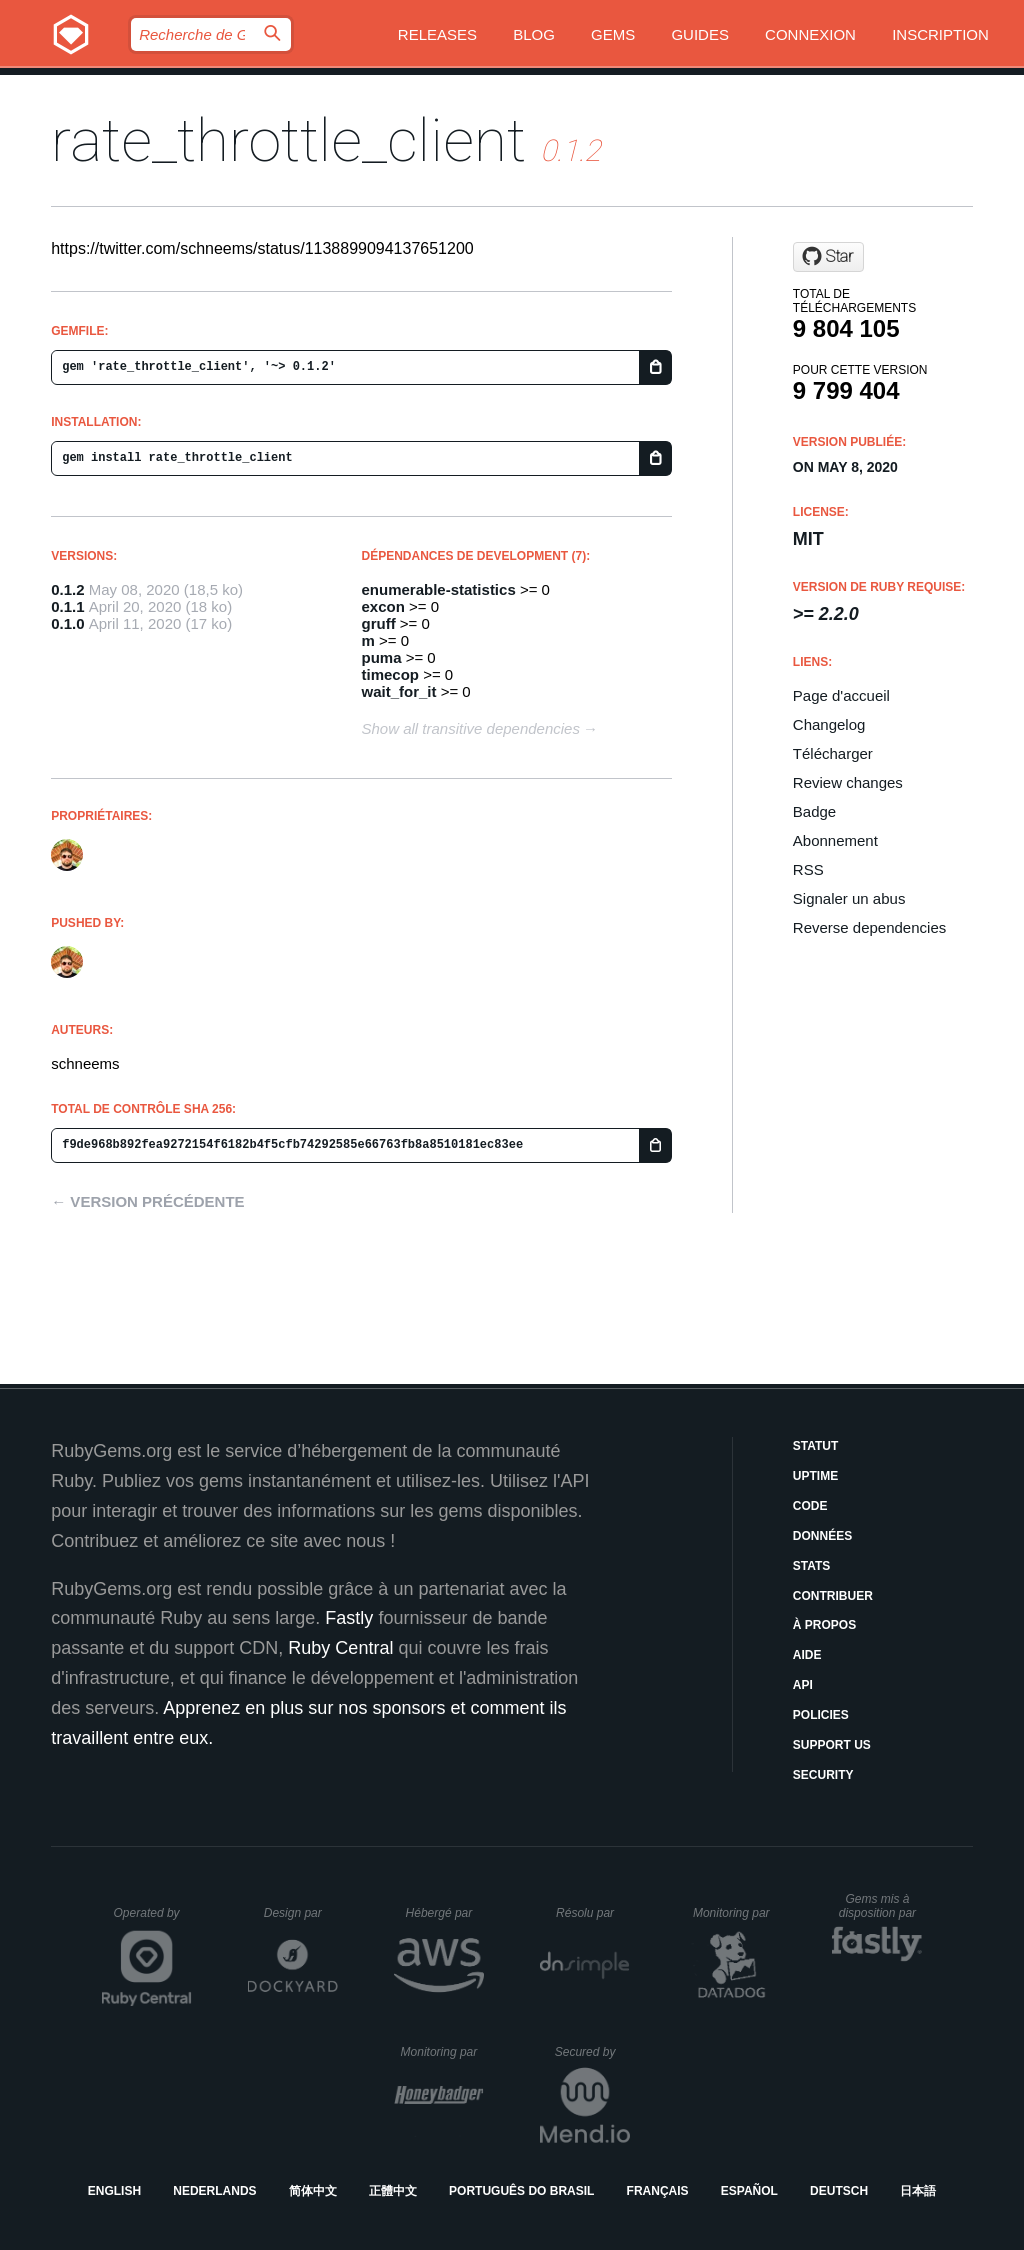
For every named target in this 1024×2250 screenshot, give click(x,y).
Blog (534, 34)
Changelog (829, 724)
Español (749, 2191)
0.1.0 (67, 623)
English (114, 2191)
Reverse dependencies (869, 927)
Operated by (153, 1920)
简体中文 (313, 2191)
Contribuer (833, 1596)
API (803, 1685)
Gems (613, 34)
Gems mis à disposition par (881, 1906)
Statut (816, 1446)
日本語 (918, 2191)
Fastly (349, 1618)
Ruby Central (340, 1648)
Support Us (832, 1745)
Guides (700, 34)
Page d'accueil (841, 695)
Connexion (810, 34)
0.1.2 (67, 589)
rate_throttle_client (288, 140)
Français (658, 2191)
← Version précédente (147, 1201)
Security (823, 1775)
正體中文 (393, 2191)
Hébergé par (445, 1913)
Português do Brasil (521, 2191)
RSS (808, 869)
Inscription (940, 34)
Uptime (815, 1476)
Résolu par (593, 1913)
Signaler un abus (849, 898)
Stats (812, 1566)
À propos (824, 1625)
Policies (821, 1715)
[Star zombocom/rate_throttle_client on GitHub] (828, 257)
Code (810, 1506)
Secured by (592, 2052)
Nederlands (214, 2191)
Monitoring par (734, 1913)
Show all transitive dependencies (471, 728)
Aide (807, 1655)
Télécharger (833, 753)
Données (822, 1536)
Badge (814, 811)
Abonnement (835, 840)
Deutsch (839, 2191)
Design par (301, 1913)
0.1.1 (67, 606)
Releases (437, 34)
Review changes (848, 782)
